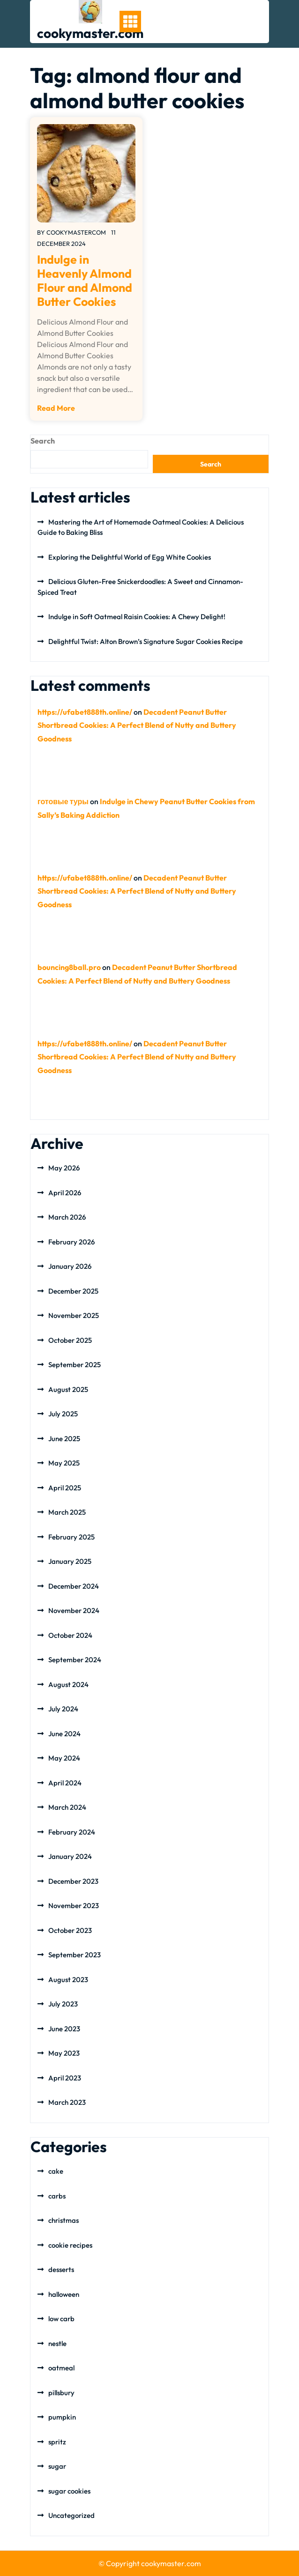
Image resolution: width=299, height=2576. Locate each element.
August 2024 (68, 1684)
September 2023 (74, 1954)
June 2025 (64, 1438)
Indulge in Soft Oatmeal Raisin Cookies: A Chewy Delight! (136, 616)
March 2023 (67, 2102)
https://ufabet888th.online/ (84, 712)
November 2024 (73, 1610)
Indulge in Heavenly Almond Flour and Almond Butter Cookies (84, 280)
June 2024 (64, 1733)
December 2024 (73, 1586)
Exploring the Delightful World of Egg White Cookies (129, 557)
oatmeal (61, 2367)
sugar (57, 2466)
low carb (61, 2318)
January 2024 (70, 1856)
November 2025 (73, 1315)
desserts (61, 2269)
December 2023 (73, 1881)
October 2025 (70, 1340)
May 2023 (64, 2053)
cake (55, 2171)
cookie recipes (70, 2245)
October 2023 (70, 1930)
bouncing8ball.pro (69, 967)
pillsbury (61, 2392)
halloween (63, 2294)
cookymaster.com (90, 33)
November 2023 (73, 1905)
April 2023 (64, 2077)
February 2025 (71, 1536)
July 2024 (63, 1708)
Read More (56, 408)
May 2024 (64, 1758)
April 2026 (64, 1192)
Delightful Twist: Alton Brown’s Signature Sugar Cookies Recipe (145, 641)
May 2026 (64, 1167)
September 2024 (74, 1659)
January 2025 (69, 1561)
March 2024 (67, 1807)
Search (42, 440)
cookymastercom (76, 232)
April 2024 (65, 1782)
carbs (57, 2195)
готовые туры (63, 801)
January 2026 (69, 1266)
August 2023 (68, 1979)
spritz (57, 2441)
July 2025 (63, 1413)
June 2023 (64, 2028)
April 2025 (64, 1487)
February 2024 (71, 1832)
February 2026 (71, 1241)
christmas (63, 2220)
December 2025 (73, 1291)
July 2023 (63, 2003)
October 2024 (70, 1635)
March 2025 (67, 1512)
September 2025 (74, 1364)
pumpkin (62, 2417)
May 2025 (64, 1462)
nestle (57, 2343)
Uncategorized (71, 2515)
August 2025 (68, 1389)
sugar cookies (69, 2491)
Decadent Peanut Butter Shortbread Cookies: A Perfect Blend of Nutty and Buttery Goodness (136, 725)
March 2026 (67, 1217)
